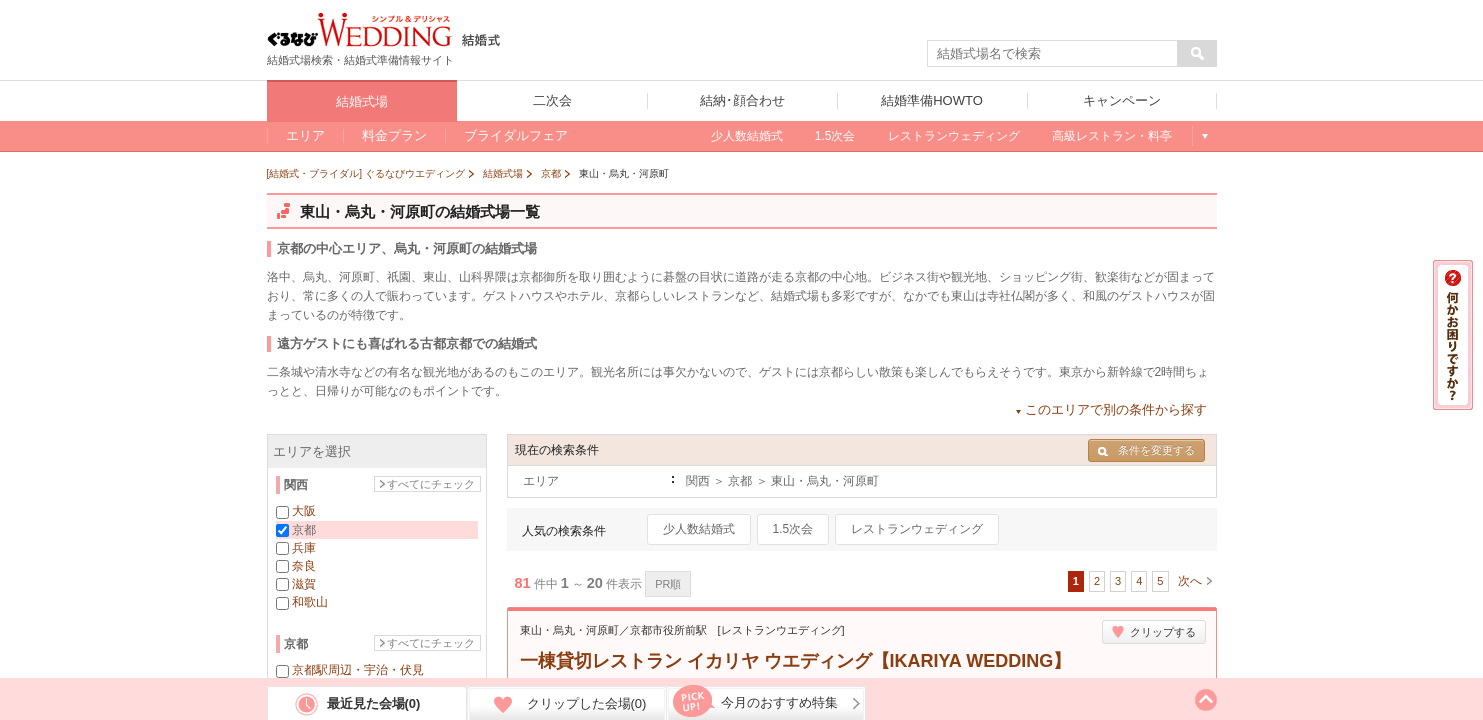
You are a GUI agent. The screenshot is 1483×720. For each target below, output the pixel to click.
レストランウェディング (917, 529)
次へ (1190, 581)
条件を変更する (1146, 450)
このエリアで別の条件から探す (1116, 409)
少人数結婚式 (699, 529)
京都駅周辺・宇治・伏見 (358, 670)
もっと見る (1204, 136)
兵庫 (304, 548)
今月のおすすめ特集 (779, 702)
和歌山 (310, 602)
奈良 (304, 566)
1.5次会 (793, 529)
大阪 (304, 511)
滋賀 (304, 584)
